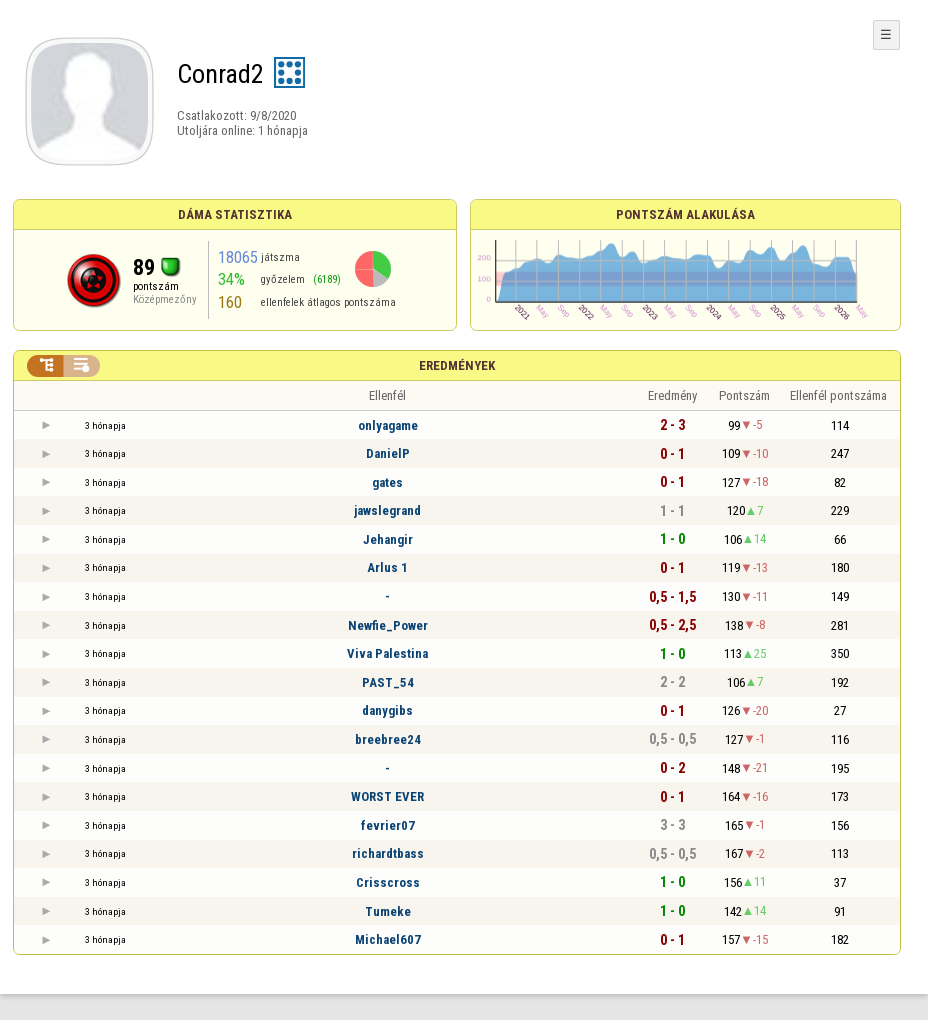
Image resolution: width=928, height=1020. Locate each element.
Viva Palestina (387, 653)
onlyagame (388, 425)
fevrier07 (388, 825)
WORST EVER (387, 796)
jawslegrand (387, 510)
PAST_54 (388, 682)
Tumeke (388, 911)
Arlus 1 (387, 567)
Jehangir (388, 539)
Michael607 (388, 939)
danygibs (387, 710)
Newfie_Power (388, 625)
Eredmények (457, 365)
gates (387, 482)
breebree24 (388, 739)
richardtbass (388, 853)
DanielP (388, 453)
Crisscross (388, 882)
